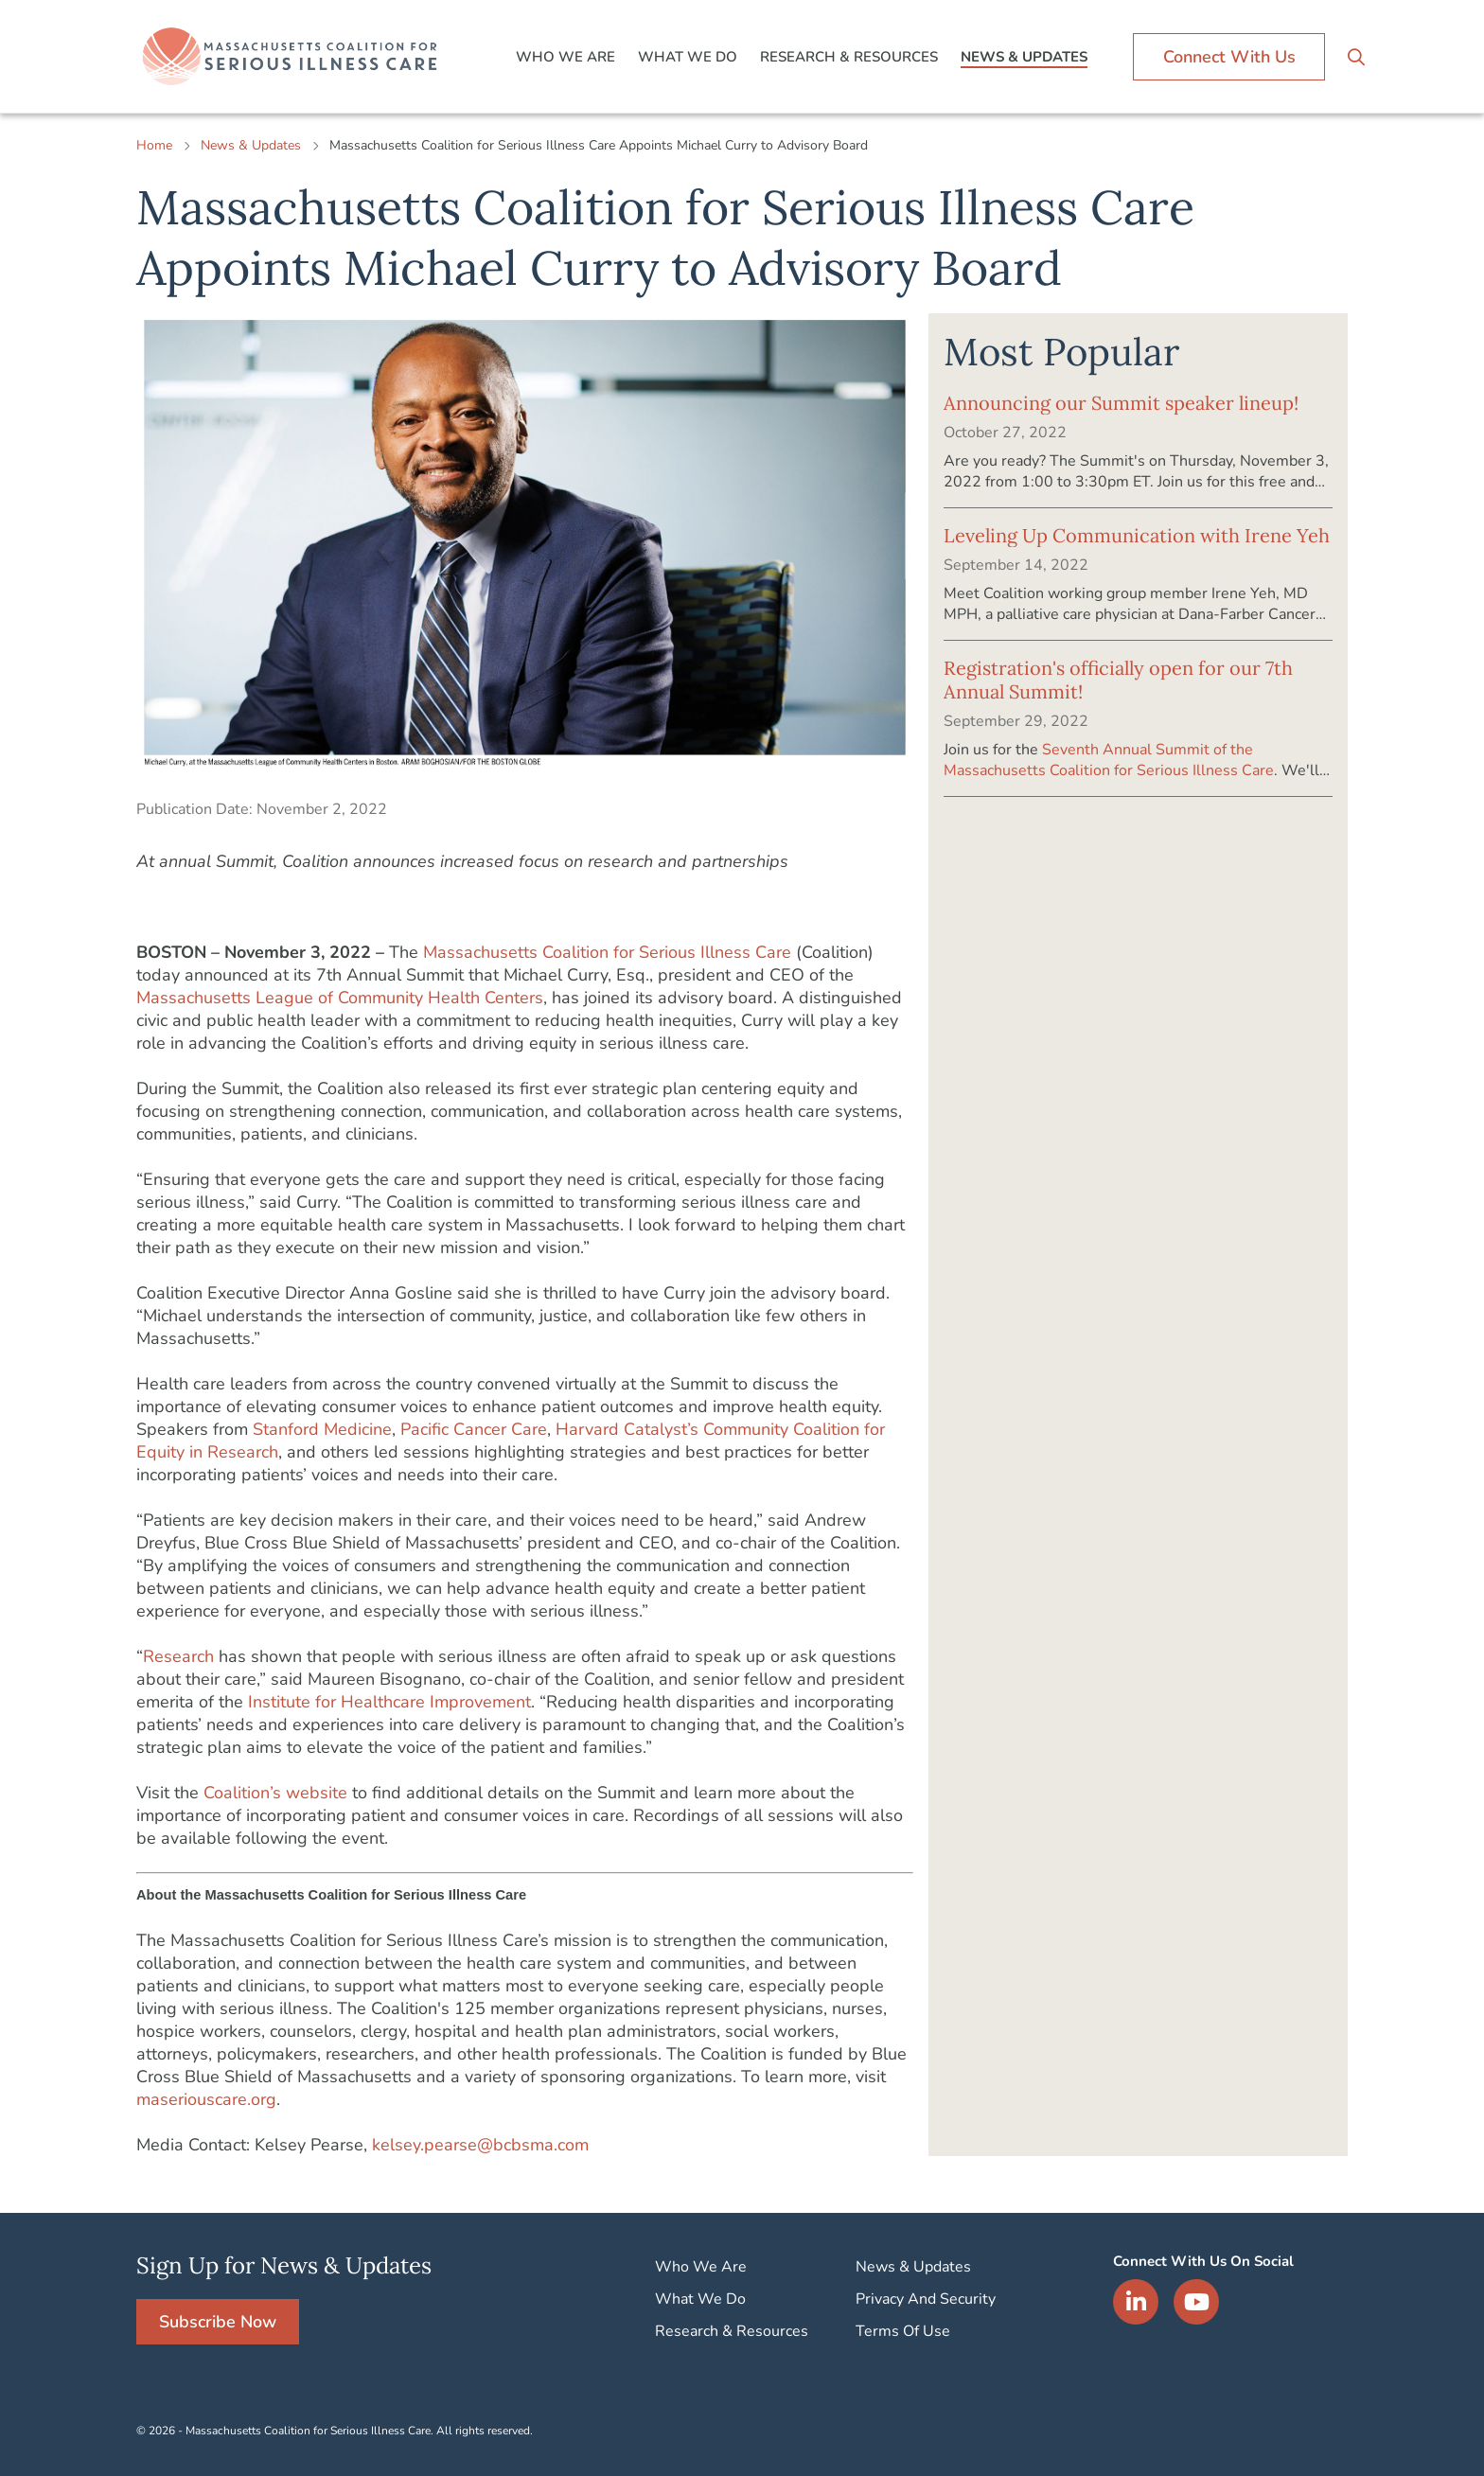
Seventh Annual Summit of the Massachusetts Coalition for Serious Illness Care (1109, 760)
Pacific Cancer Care (473, 1429)
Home (154, 145)
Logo (292, 57)
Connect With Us (1229, 56)
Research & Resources (849, 57)
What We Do (687, 57)
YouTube (1196, 2302)
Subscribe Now (217, 2321)
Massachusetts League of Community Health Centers (339, 997)
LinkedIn (1135, 2302)
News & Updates (1024, 57)
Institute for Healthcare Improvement (389, 1701)
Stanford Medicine (322, 1429)
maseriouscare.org (206, 2099)
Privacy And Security (926, 2299)
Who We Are (565, 57)
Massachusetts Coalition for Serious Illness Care (607, 952)
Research (178, 1656)
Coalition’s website (275, 1792)
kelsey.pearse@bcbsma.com (480, 2144)
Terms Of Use (903, 2331)
